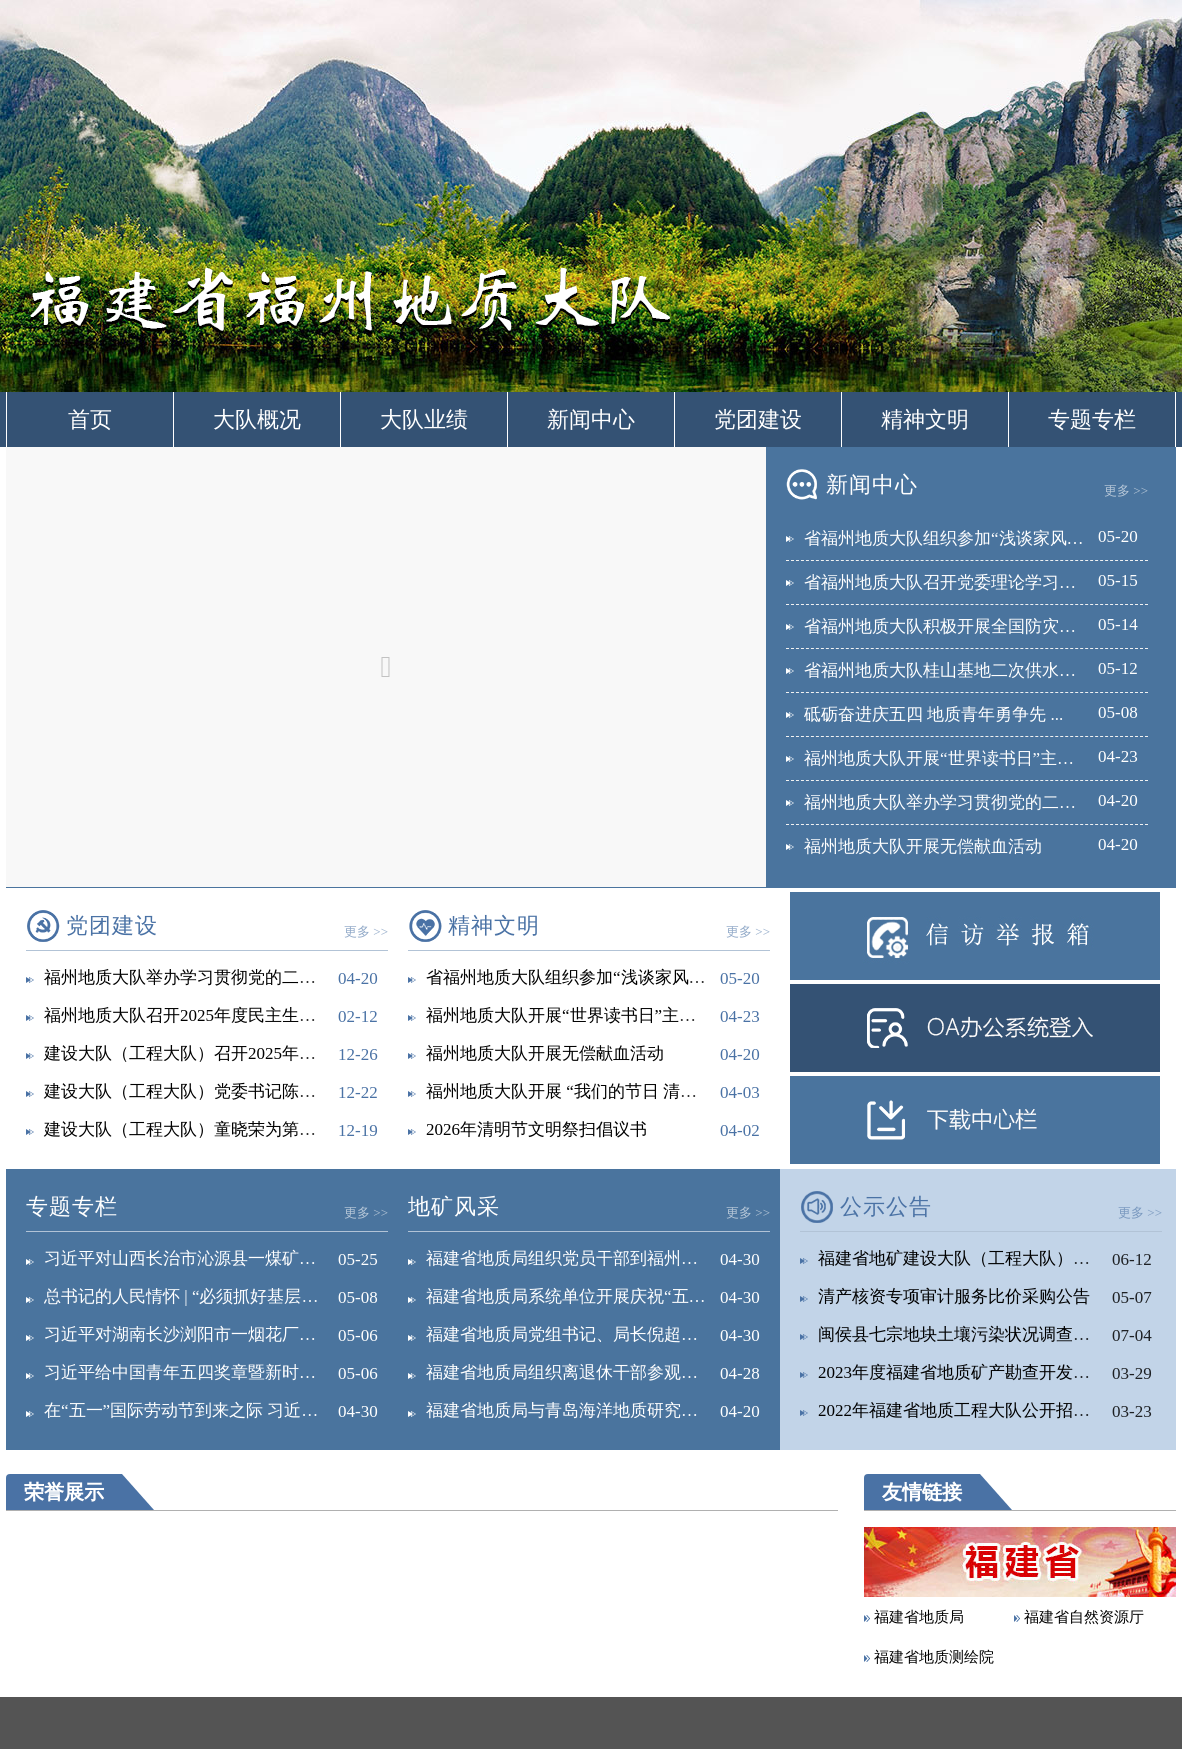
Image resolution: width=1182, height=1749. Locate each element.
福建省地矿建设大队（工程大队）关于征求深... (994, 1258)
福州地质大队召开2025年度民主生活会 (188, 1015)
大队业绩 (424, 419)
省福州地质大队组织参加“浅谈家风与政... (958, 538)
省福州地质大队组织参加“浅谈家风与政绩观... (597, 977)
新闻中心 (591, 419)
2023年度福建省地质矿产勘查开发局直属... (977, 1372)
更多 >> (1126, 490)
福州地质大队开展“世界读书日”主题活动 (578, 1015)
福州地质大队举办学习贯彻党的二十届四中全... (220, 977)
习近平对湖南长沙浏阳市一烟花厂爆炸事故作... (220, 1334)
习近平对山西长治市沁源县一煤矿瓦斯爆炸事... (220, 1258)
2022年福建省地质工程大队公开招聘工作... (977, 1410)
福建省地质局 (919, 1617)
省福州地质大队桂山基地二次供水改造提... (963, 670)
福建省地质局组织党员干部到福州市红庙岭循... (602, 1258)
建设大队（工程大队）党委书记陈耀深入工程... (220, 1091)
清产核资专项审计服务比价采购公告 (954, 1296)
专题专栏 (1092, 419)
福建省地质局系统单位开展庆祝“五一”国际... (593, 1296)
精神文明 (925, 419)
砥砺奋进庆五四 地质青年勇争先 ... (933, 714)
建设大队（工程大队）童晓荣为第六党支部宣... (220, 1129)
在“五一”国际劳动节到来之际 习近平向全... (204, 1410)
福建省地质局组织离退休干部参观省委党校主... (602, 1372)
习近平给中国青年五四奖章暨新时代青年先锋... (220, 1372)
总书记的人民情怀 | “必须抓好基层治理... (196, 1296)
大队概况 (257, 419)
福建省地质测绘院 (934, 1657)
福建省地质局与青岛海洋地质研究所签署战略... (602, 1410)
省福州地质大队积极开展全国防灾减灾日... (963, 626)
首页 (90, 419)
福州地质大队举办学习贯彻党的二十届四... (963, 802)
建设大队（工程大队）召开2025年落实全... (203, 1053)
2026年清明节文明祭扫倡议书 (536, 1129)
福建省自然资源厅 (1084, 1617)
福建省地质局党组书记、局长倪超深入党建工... (602, 1334)
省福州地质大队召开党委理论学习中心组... (963, 582)
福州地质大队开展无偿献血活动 (923, 846)
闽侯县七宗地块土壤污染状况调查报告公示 (979, 1334)
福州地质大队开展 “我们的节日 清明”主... (580, 1091)
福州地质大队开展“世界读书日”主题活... (954, 758)
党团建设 (758, 419)
